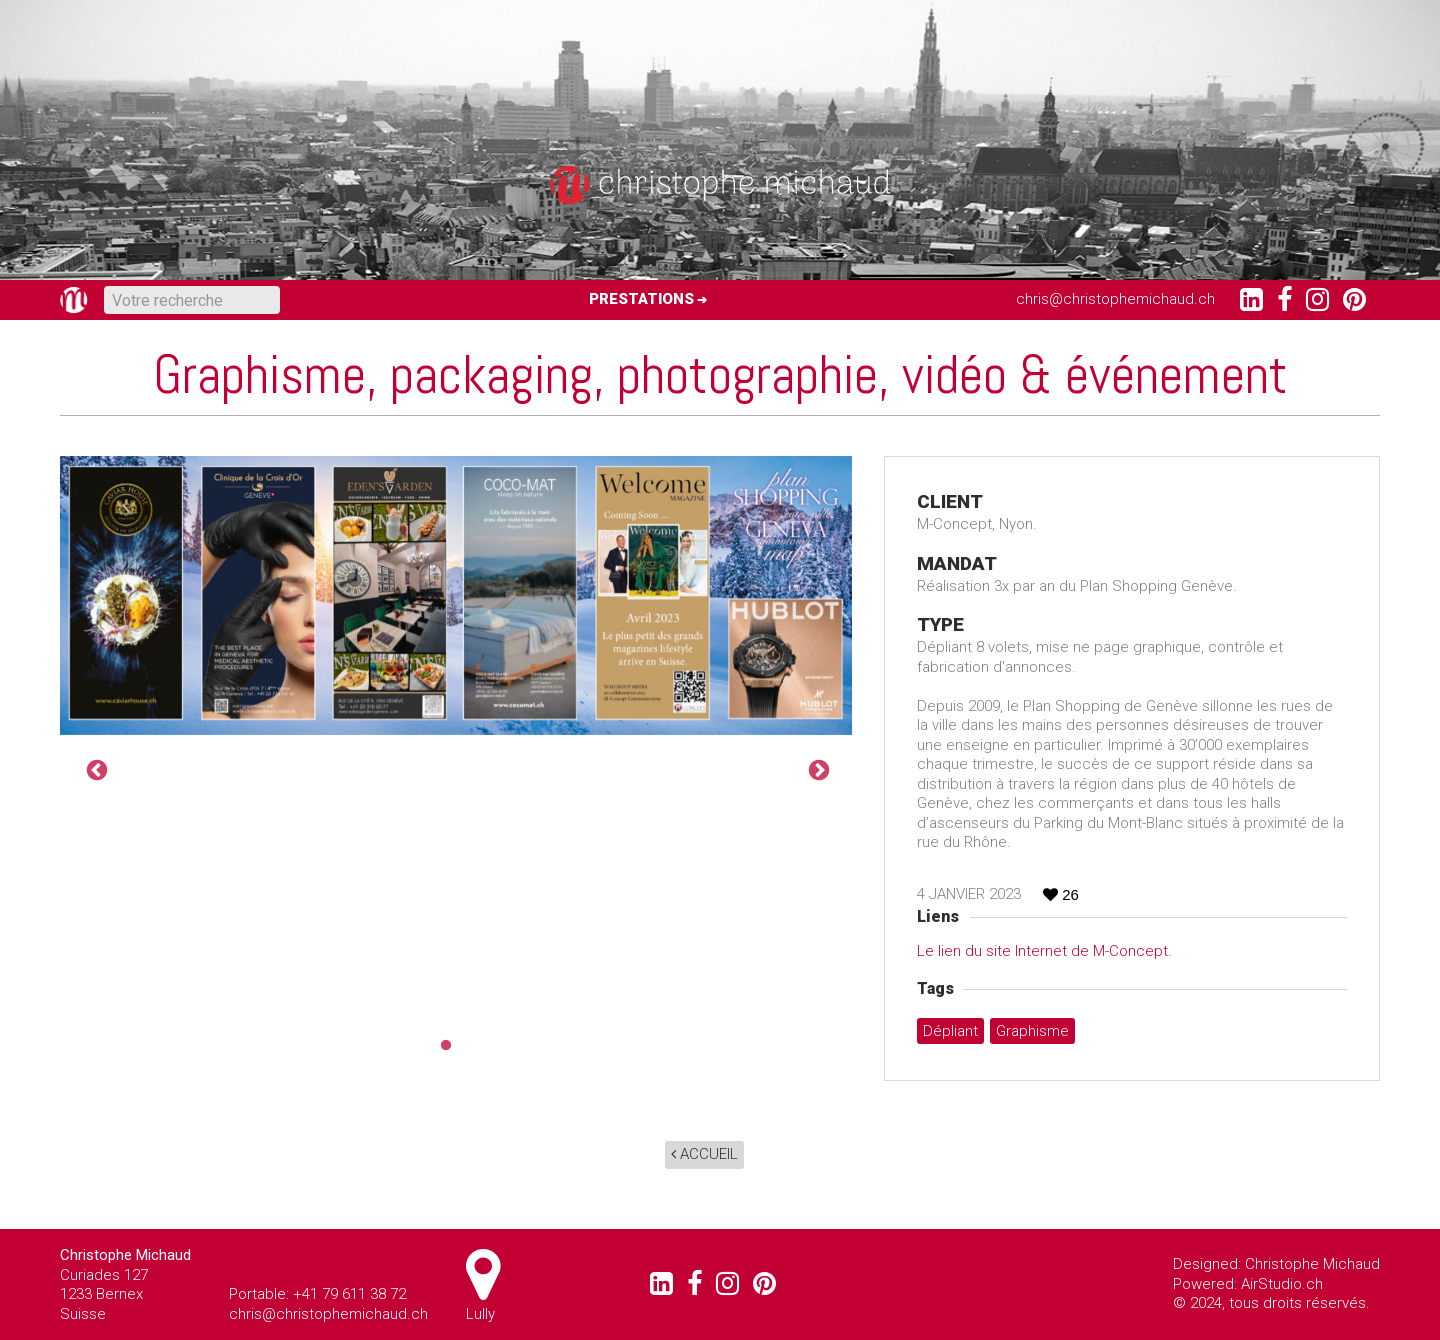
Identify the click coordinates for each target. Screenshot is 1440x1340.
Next (817, 769)
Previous (95, 769)
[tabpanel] (456, 595)
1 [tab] (441, 1046)
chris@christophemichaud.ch (1115, 299)
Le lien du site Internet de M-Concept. (1044, 951)
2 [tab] (471, 1046)
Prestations (641, 299)
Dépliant (950, 1031)
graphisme (1032, 1031)
